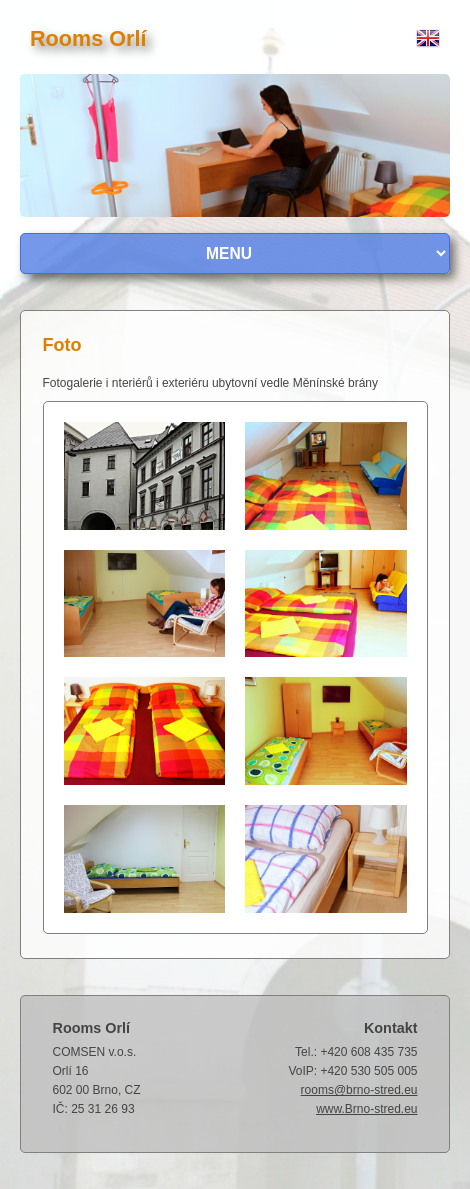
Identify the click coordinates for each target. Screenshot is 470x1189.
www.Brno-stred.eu (366, 1109)
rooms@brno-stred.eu (359, 1090)
